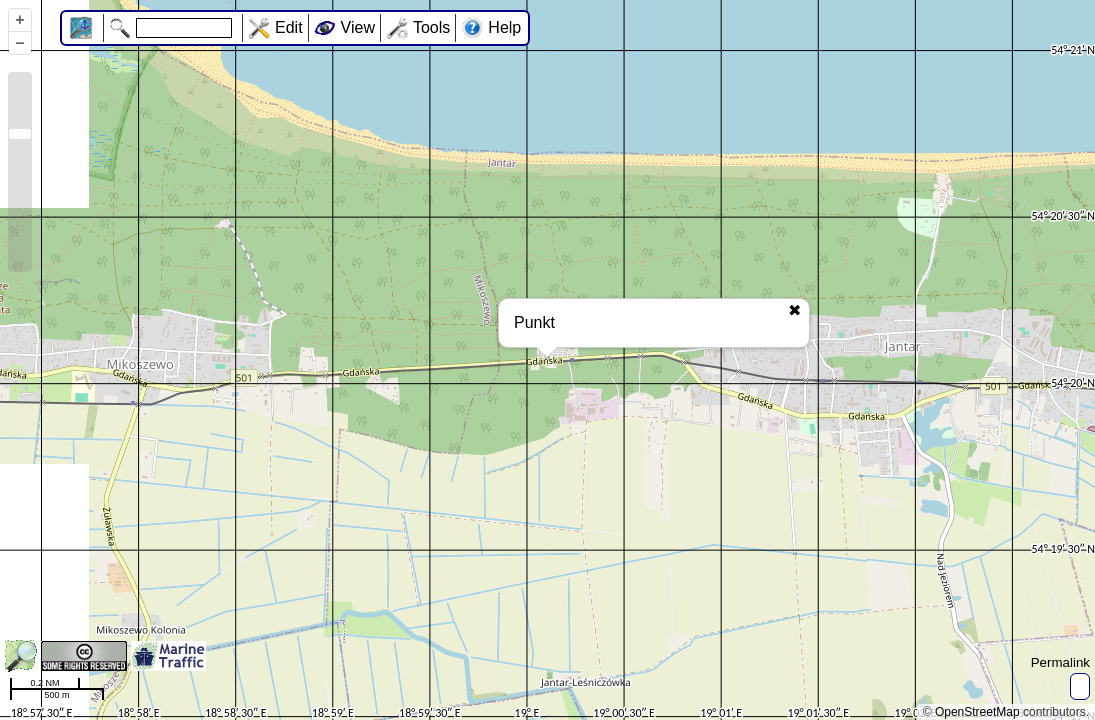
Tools (431, 27)
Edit (289, 27)
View (358, 27)
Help (504, 27)
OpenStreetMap (977, 712)
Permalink (1060, 662)
